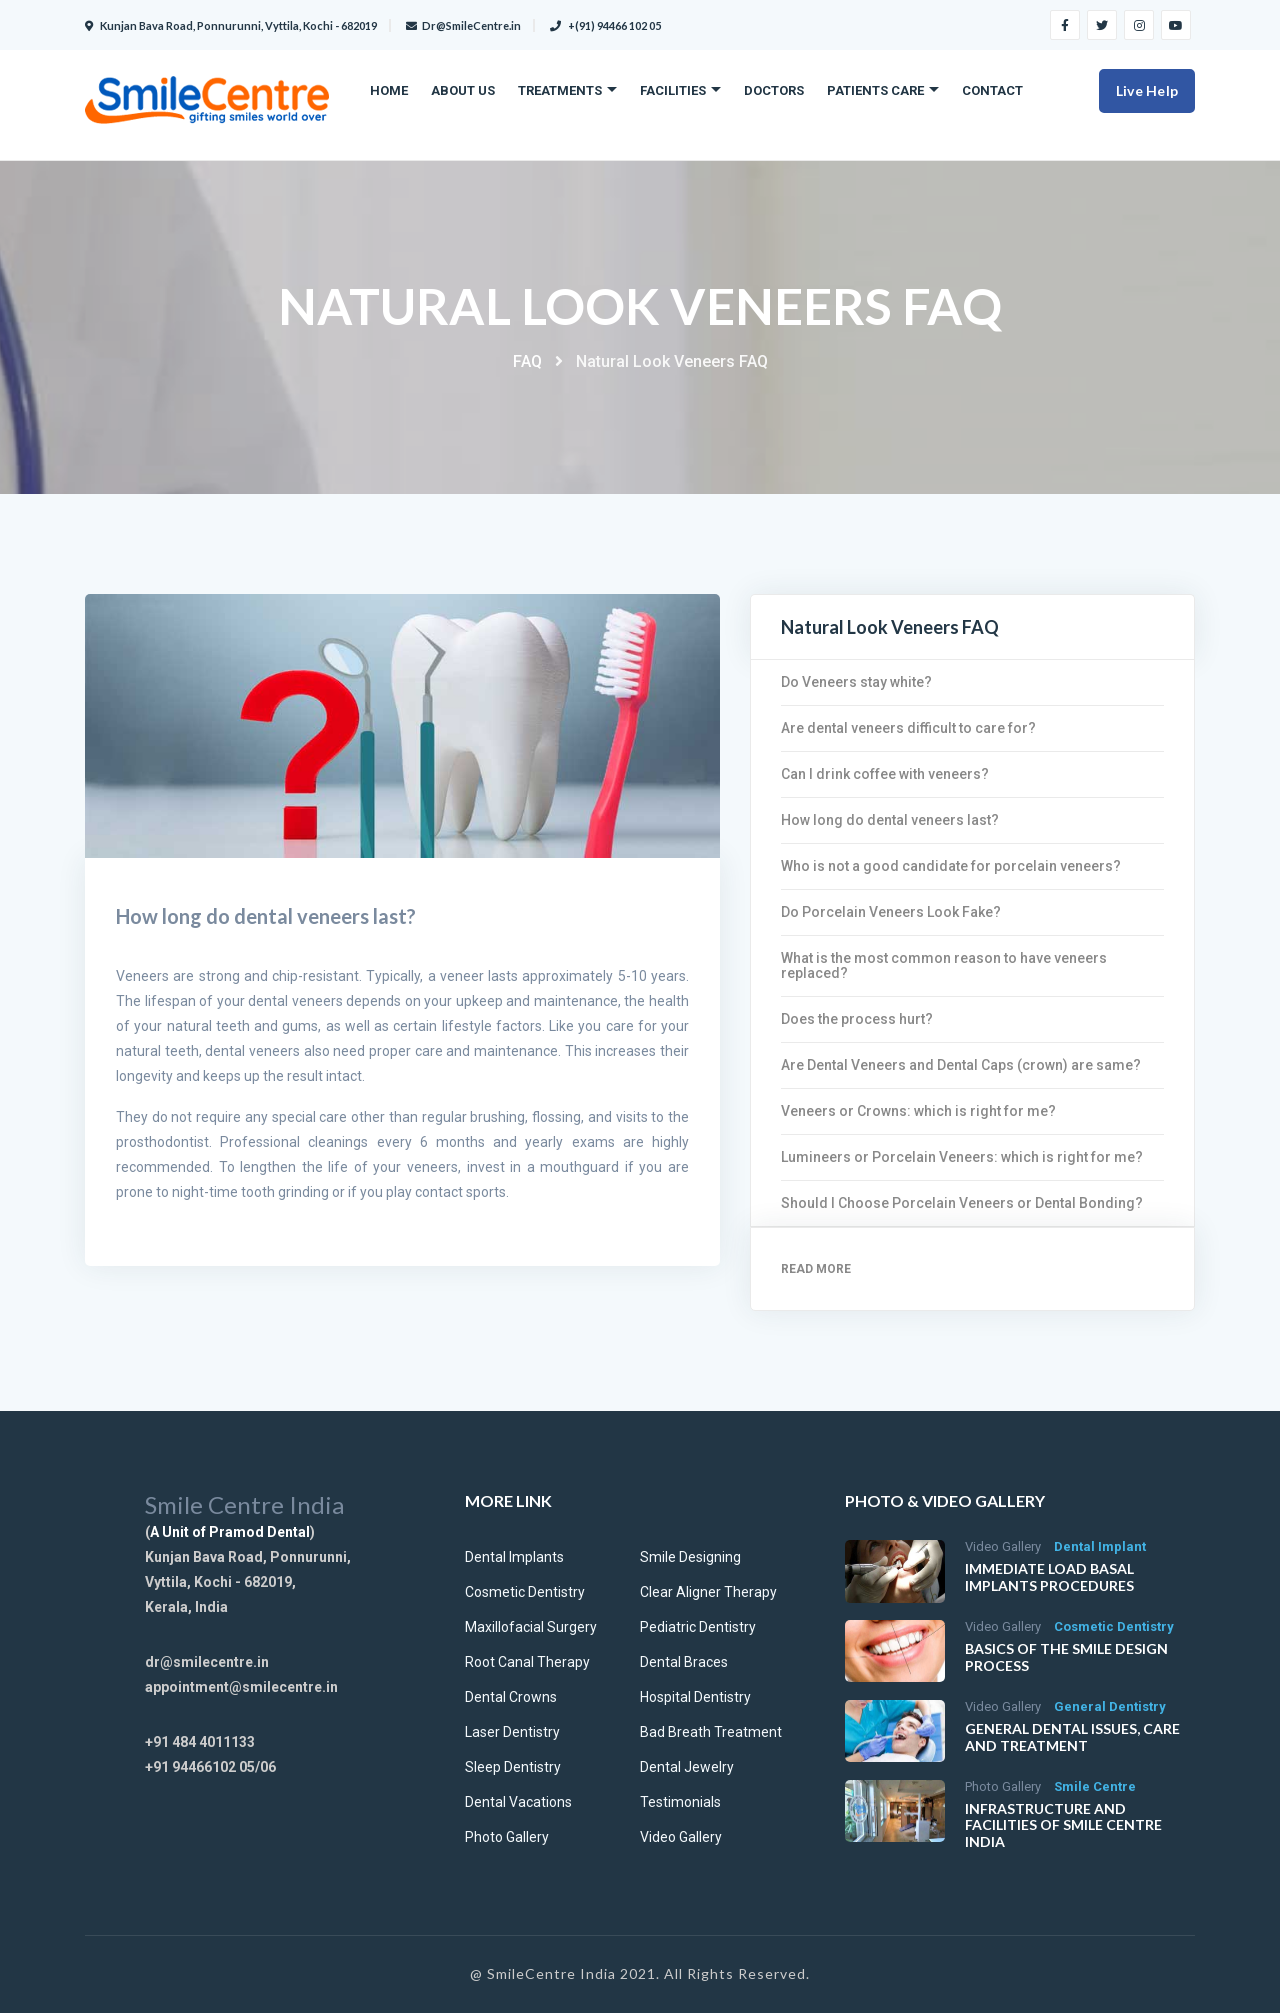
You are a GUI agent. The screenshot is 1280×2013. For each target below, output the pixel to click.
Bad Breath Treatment (711, 1732)
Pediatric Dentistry (698, 1627)
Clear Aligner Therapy (708, 1592)
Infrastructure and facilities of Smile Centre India (1063, 1825)
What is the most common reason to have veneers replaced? (944, 965)
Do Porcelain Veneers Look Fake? (891, 912)
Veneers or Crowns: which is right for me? (918, 1111)
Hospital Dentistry (695, 1697)
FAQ (527, 361)
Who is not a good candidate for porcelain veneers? (951, 866)
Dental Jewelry (687, 1767)
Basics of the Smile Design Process (1066, 1657)
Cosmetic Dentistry (525, 1592)
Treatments (560, 90)
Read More (816, 1269)
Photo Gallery (507, 1837)
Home (389, 90)
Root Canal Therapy (527, 1662)
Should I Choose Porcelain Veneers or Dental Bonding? (962, 1203)
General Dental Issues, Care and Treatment (1072, 1737)
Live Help (1147, 90)
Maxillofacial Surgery (531, 1627)
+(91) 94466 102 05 (605, 25)
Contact (992, 90)
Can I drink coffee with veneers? (885, 774)
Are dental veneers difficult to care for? (908, 728)
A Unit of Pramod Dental (230, 1532)
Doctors (774, 90)
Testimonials (680, 1802)
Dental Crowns (511, 1697)
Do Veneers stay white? (856, 682)
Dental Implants (514, 1557)
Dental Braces (684, 1662)
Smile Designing (690, 1557)
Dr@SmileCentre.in (463, 25)
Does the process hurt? (857, 1019)
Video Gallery (681, 1837)
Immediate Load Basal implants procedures (1049, 1577)
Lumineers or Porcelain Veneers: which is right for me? (962, 1157)
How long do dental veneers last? (890, 820)
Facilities (673, 90)
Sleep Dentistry (513, 1767)
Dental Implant (1100, 1546)
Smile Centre (1095, 1786)
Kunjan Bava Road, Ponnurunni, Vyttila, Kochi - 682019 (231, 25)
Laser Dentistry (512, 1732)
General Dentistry (1110, 1706)
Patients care (875, 90)
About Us (463, 90)
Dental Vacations (518, 1802)
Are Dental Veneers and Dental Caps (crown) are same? (961, 1065)
